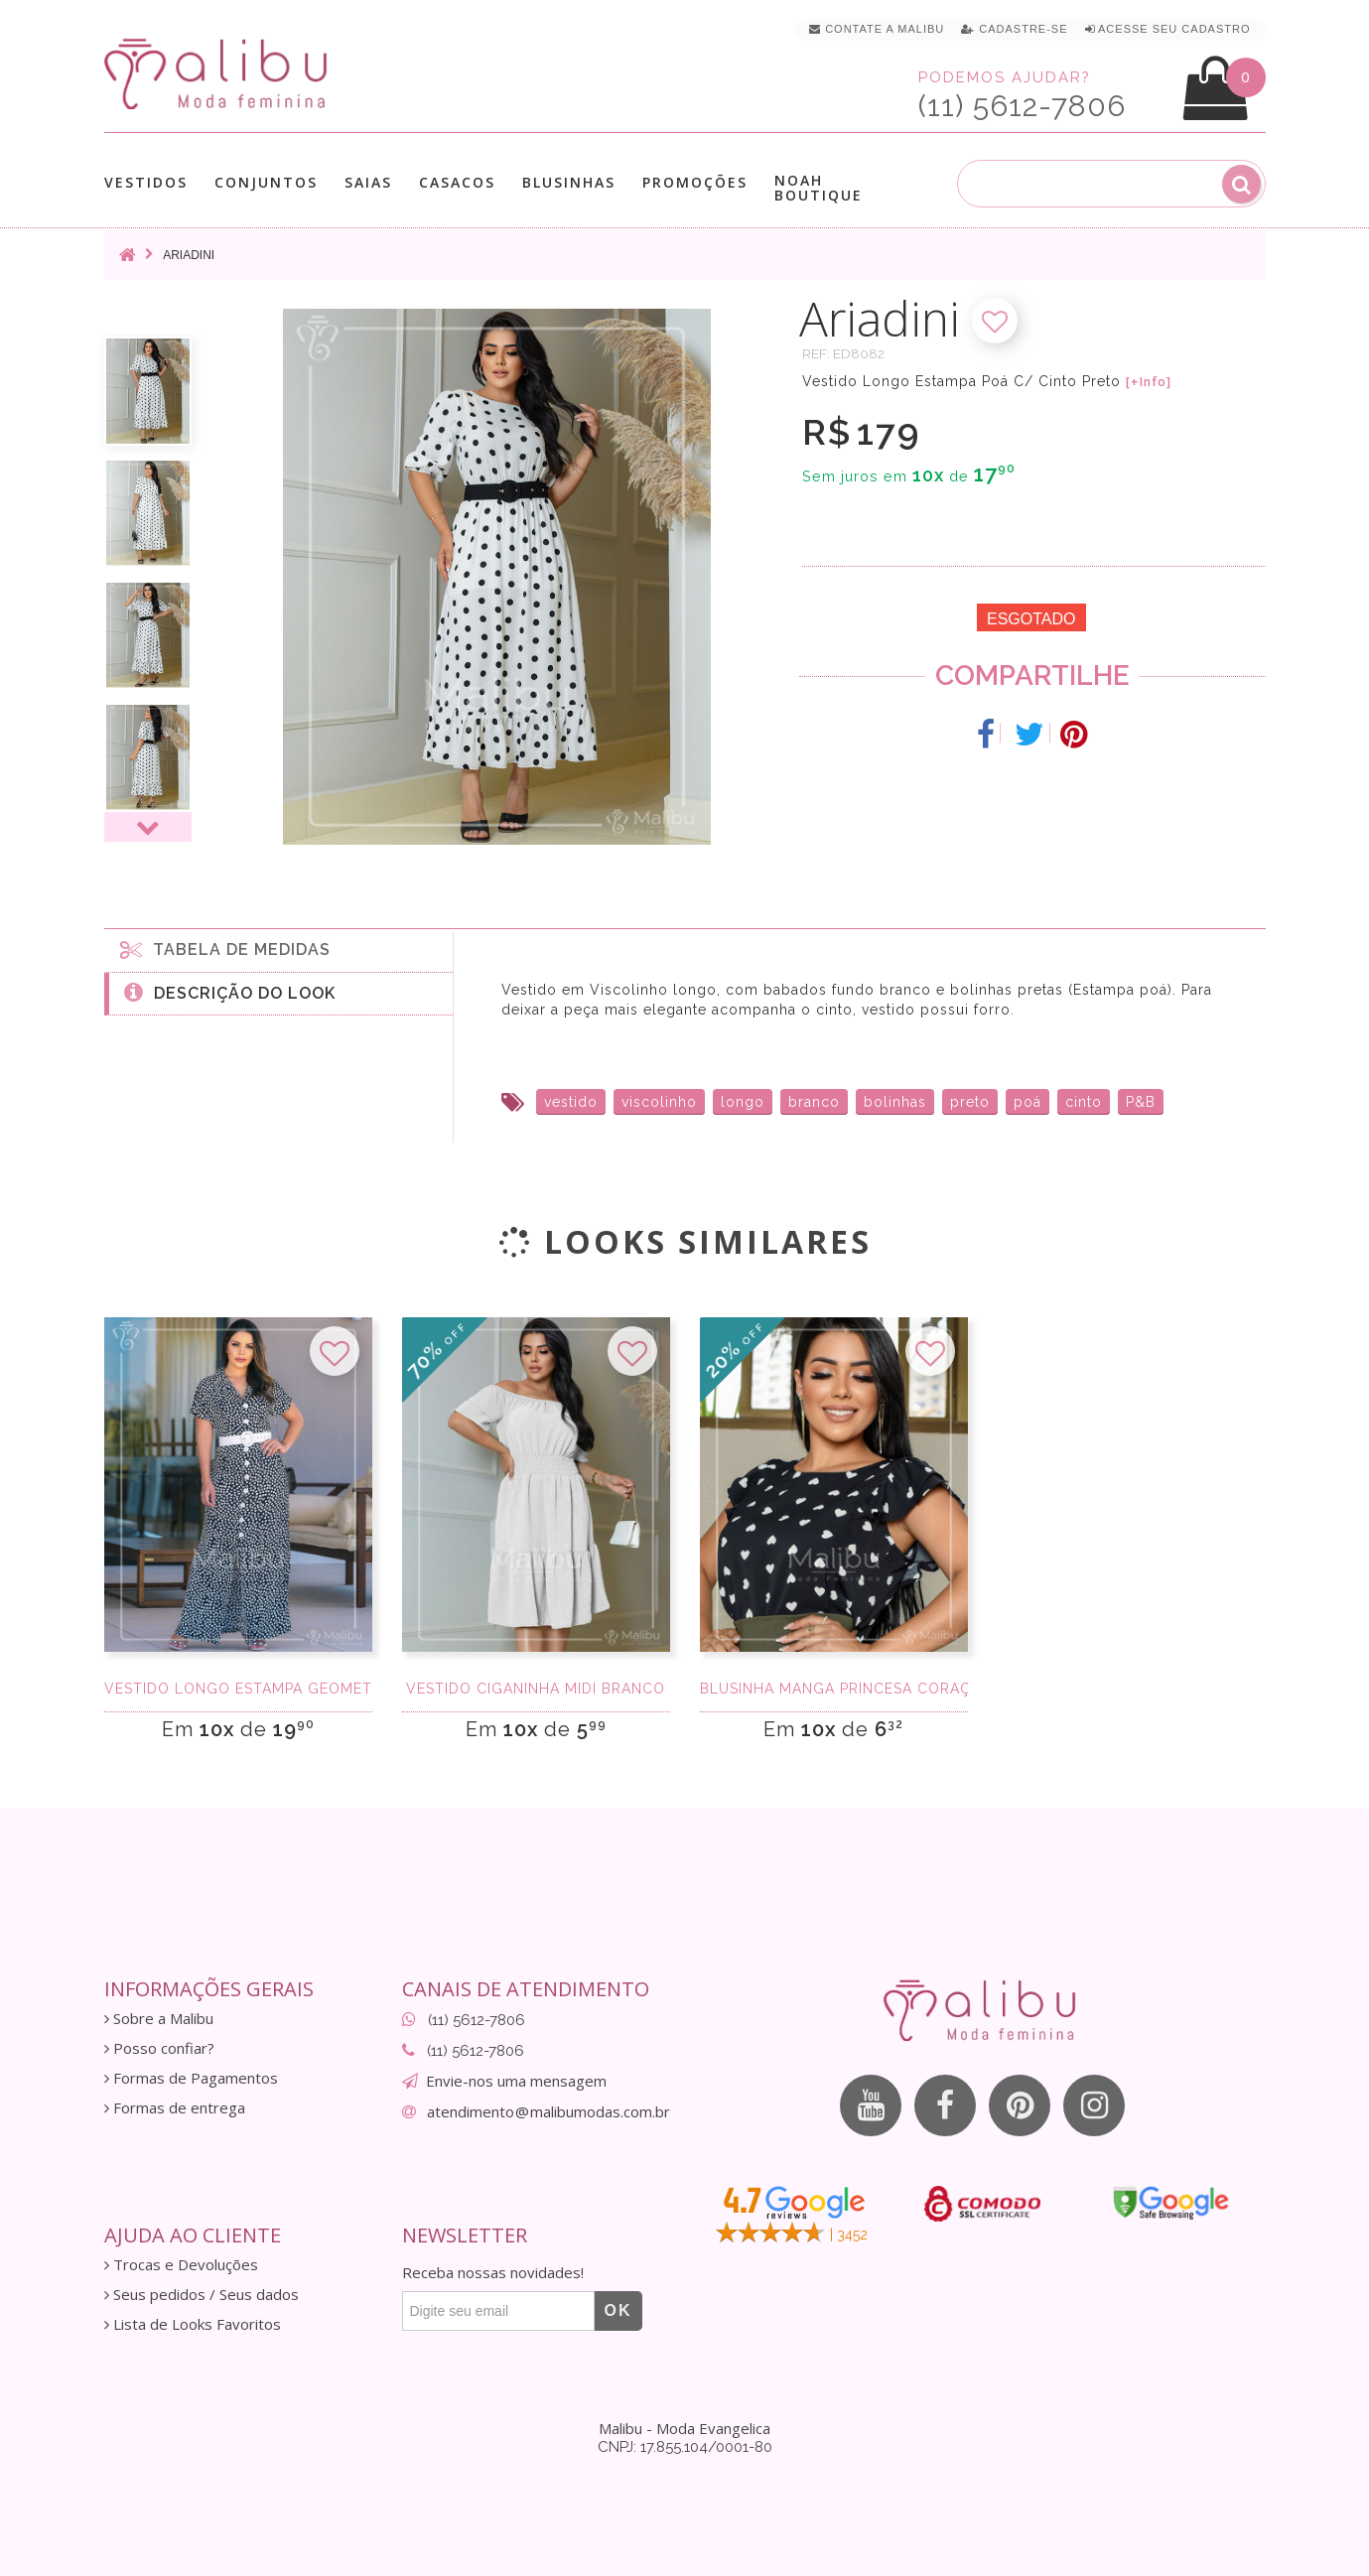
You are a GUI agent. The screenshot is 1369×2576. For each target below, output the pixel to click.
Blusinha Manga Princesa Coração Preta (834, 1688)
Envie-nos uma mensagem (516, 2081)
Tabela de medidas (225, 949)
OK (618, 2310)
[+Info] (1148, 382)
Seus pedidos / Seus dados (201, 2294)
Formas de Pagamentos (191, 2078)
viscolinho (659, 1102)
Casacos (457, 182)
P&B (1141, 1102)
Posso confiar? (159, 2048)
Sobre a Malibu (158, 2018)
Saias (368, 182)
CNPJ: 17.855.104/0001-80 (685, 2447)
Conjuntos (266, 182)
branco (814, 1102)
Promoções (695, 182)
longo (742, 1102)
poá (1027, 1102)
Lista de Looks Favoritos (192, 2324)
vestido (571, 1102)
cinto (1083, 1102)
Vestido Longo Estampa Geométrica (238, 1688)
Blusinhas (569, 182)
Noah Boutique (818, 188)
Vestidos (146, 182)
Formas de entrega (174, 2108)
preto (970, 1102)
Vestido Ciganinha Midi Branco (535, 1688)
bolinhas (895, 1102)
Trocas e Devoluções (181, 2264)
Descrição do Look (230, 992)
